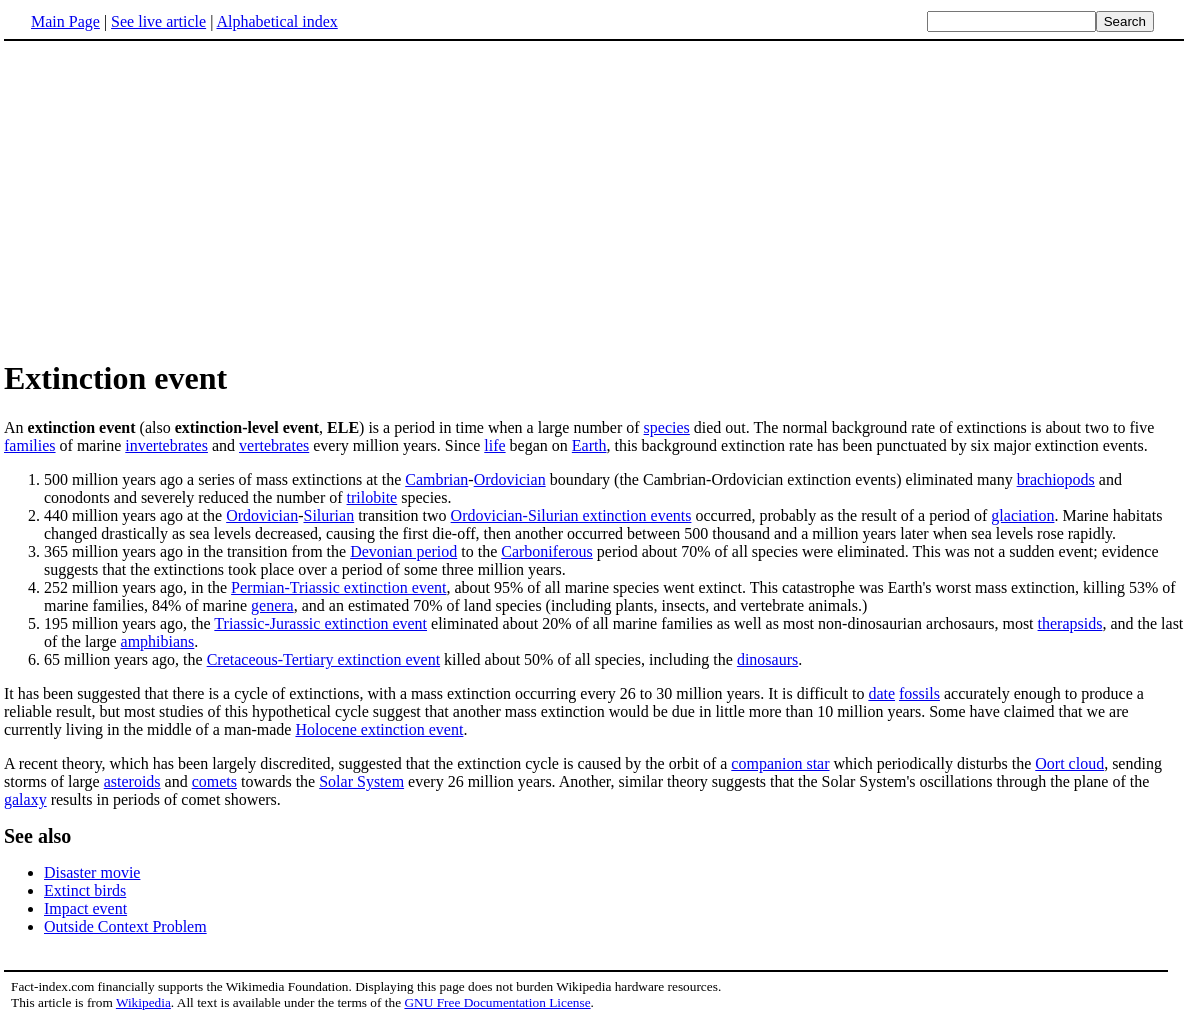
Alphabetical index (276, 21)
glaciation (1022, 515)
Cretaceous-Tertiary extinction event (323, 659)
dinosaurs (767, 659)
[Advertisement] (172, 199)
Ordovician (510, 479)
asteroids (132, 781)
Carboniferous (547, 551)
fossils (919, 693)
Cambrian (436, 479)
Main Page (65, 21)
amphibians (158, 641)
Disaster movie (92, 872)
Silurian (329, 515)
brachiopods (1056, 479)
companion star (780, 763)
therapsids (1070, 623)
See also (37, 836)
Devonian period (403, 551)
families (30, 445)
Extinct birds (85, 890)
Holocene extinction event (379, 729)
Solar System (361, 781)
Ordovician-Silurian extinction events (571, 515)
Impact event (85, 908)
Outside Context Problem (125, 926)
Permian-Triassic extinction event (338, 587)
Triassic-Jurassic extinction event (320, 623)
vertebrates (274, 445)
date (881, 693)
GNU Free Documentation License (497, 1002)
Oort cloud (1069, 763)
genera (272, 605)
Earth (589, 445)
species (667, 427)
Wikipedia (143, 1002)
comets (214, 781)
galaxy (25, 799)
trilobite (372, 497)
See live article (158, 21)
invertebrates (166, 445)
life (494, 445)
